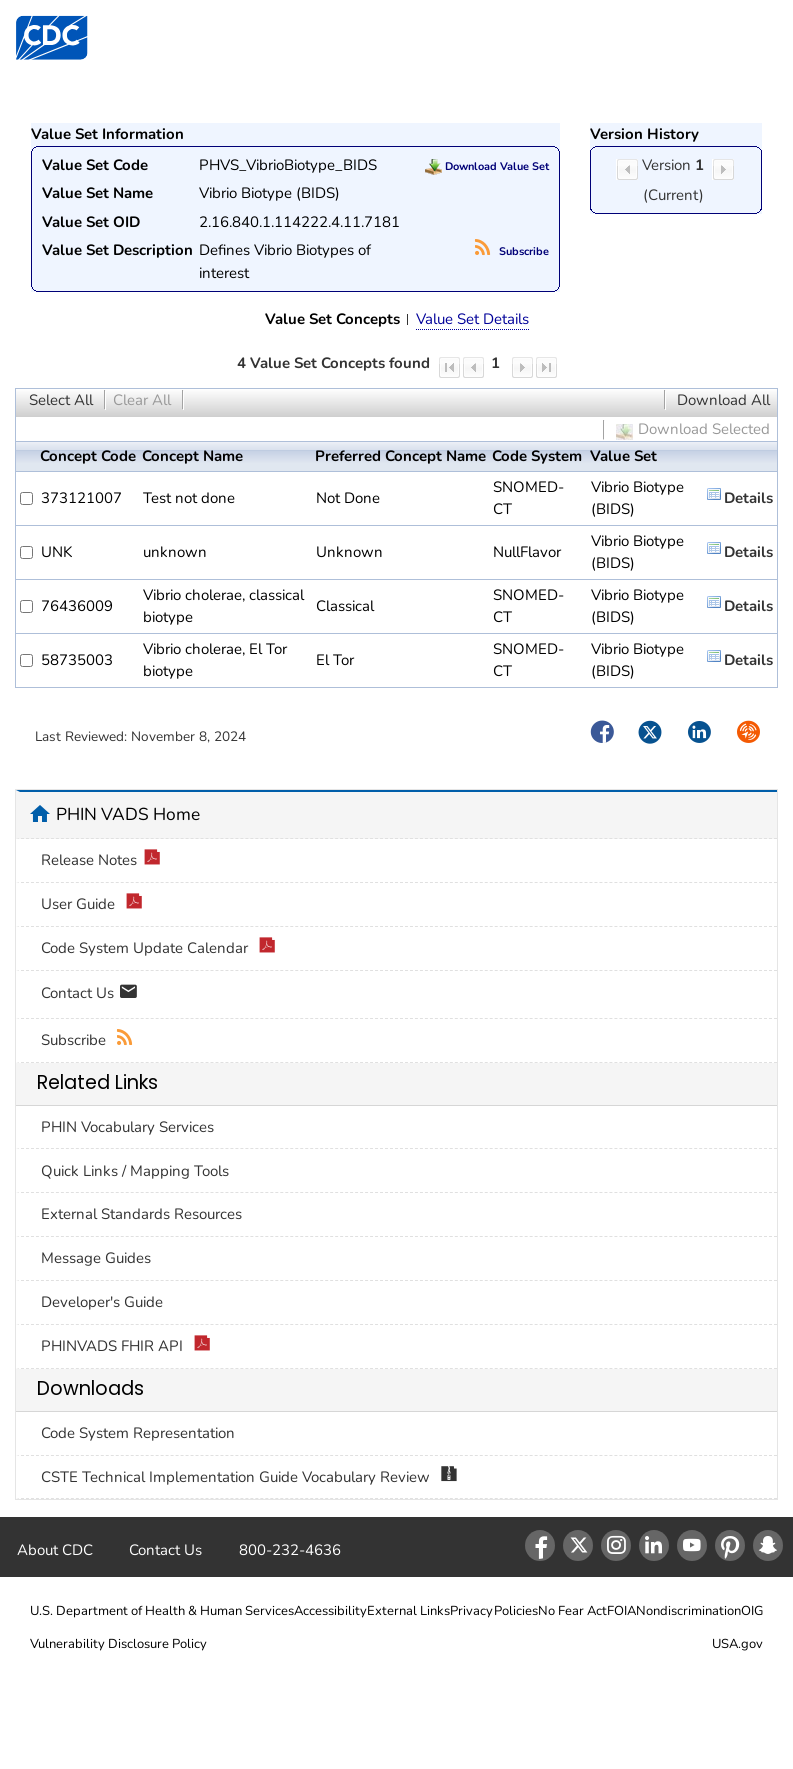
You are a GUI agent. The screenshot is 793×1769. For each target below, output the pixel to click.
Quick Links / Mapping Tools (135, 1171)
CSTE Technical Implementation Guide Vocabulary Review (249, 1477)
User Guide (92, 904)
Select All (61, 400)
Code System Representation (138, 1433)
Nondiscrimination (688, 1611)
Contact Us (89, 994)
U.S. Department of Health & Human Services (162, 1611)
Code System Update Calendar (158, 948)
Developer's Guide (102, 1302)
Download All (723, 400)
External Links (408, 1611)
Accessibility (330, 1611)
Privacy (471, 1611)
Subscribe (512, 251)
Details (748, 498)
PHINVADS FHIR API (126, 1346)
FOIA (621, 1611)
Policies (516, 1611)
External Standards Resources (141, 1214)
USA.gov (737, 1644)
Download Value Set (487, 166)
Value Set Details (472, 319)
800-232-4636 (290, 1550)
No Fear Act (572, 1611)
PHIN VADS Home (128, 814)
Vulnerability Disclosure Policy (118, 1644)
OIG (752, 1611)
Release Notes (101, 860)
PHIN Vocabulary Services (127, 1127)
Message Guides (96, 1258)
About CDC (55, 1550)
